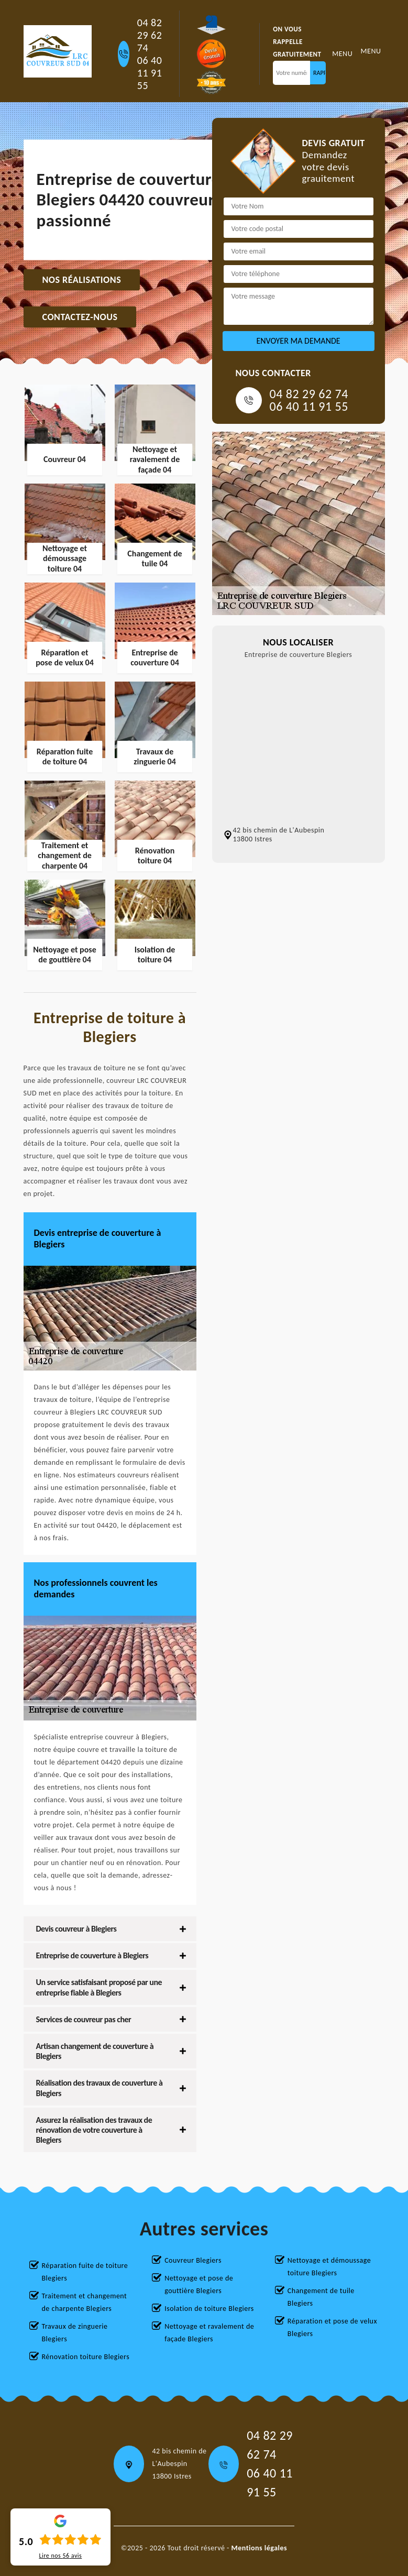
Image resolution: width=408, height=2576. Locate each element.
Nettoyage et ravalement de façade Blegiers (209, 2332)
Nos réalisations (82, 280)
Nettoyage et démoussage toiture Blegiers (329, 2266)
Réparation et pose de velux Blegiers (332, 2327)
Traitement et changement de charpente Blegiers (84, 2302)
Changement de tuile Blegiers (321, 2297)
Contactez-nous (80, 317)
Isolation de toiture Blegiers (209, 2308)
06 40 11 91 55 (149, 73)
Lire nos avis (60, 2555)
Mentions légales (259, 2548)
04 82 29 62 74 (149, 35)
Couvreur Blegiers (193, 2260)
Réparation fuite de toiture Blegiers (85, 2272)
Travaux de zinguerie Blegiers (75, 2332)
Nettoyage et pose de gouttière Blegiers (198, 2284)
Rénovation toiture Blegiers (86, 2356)
